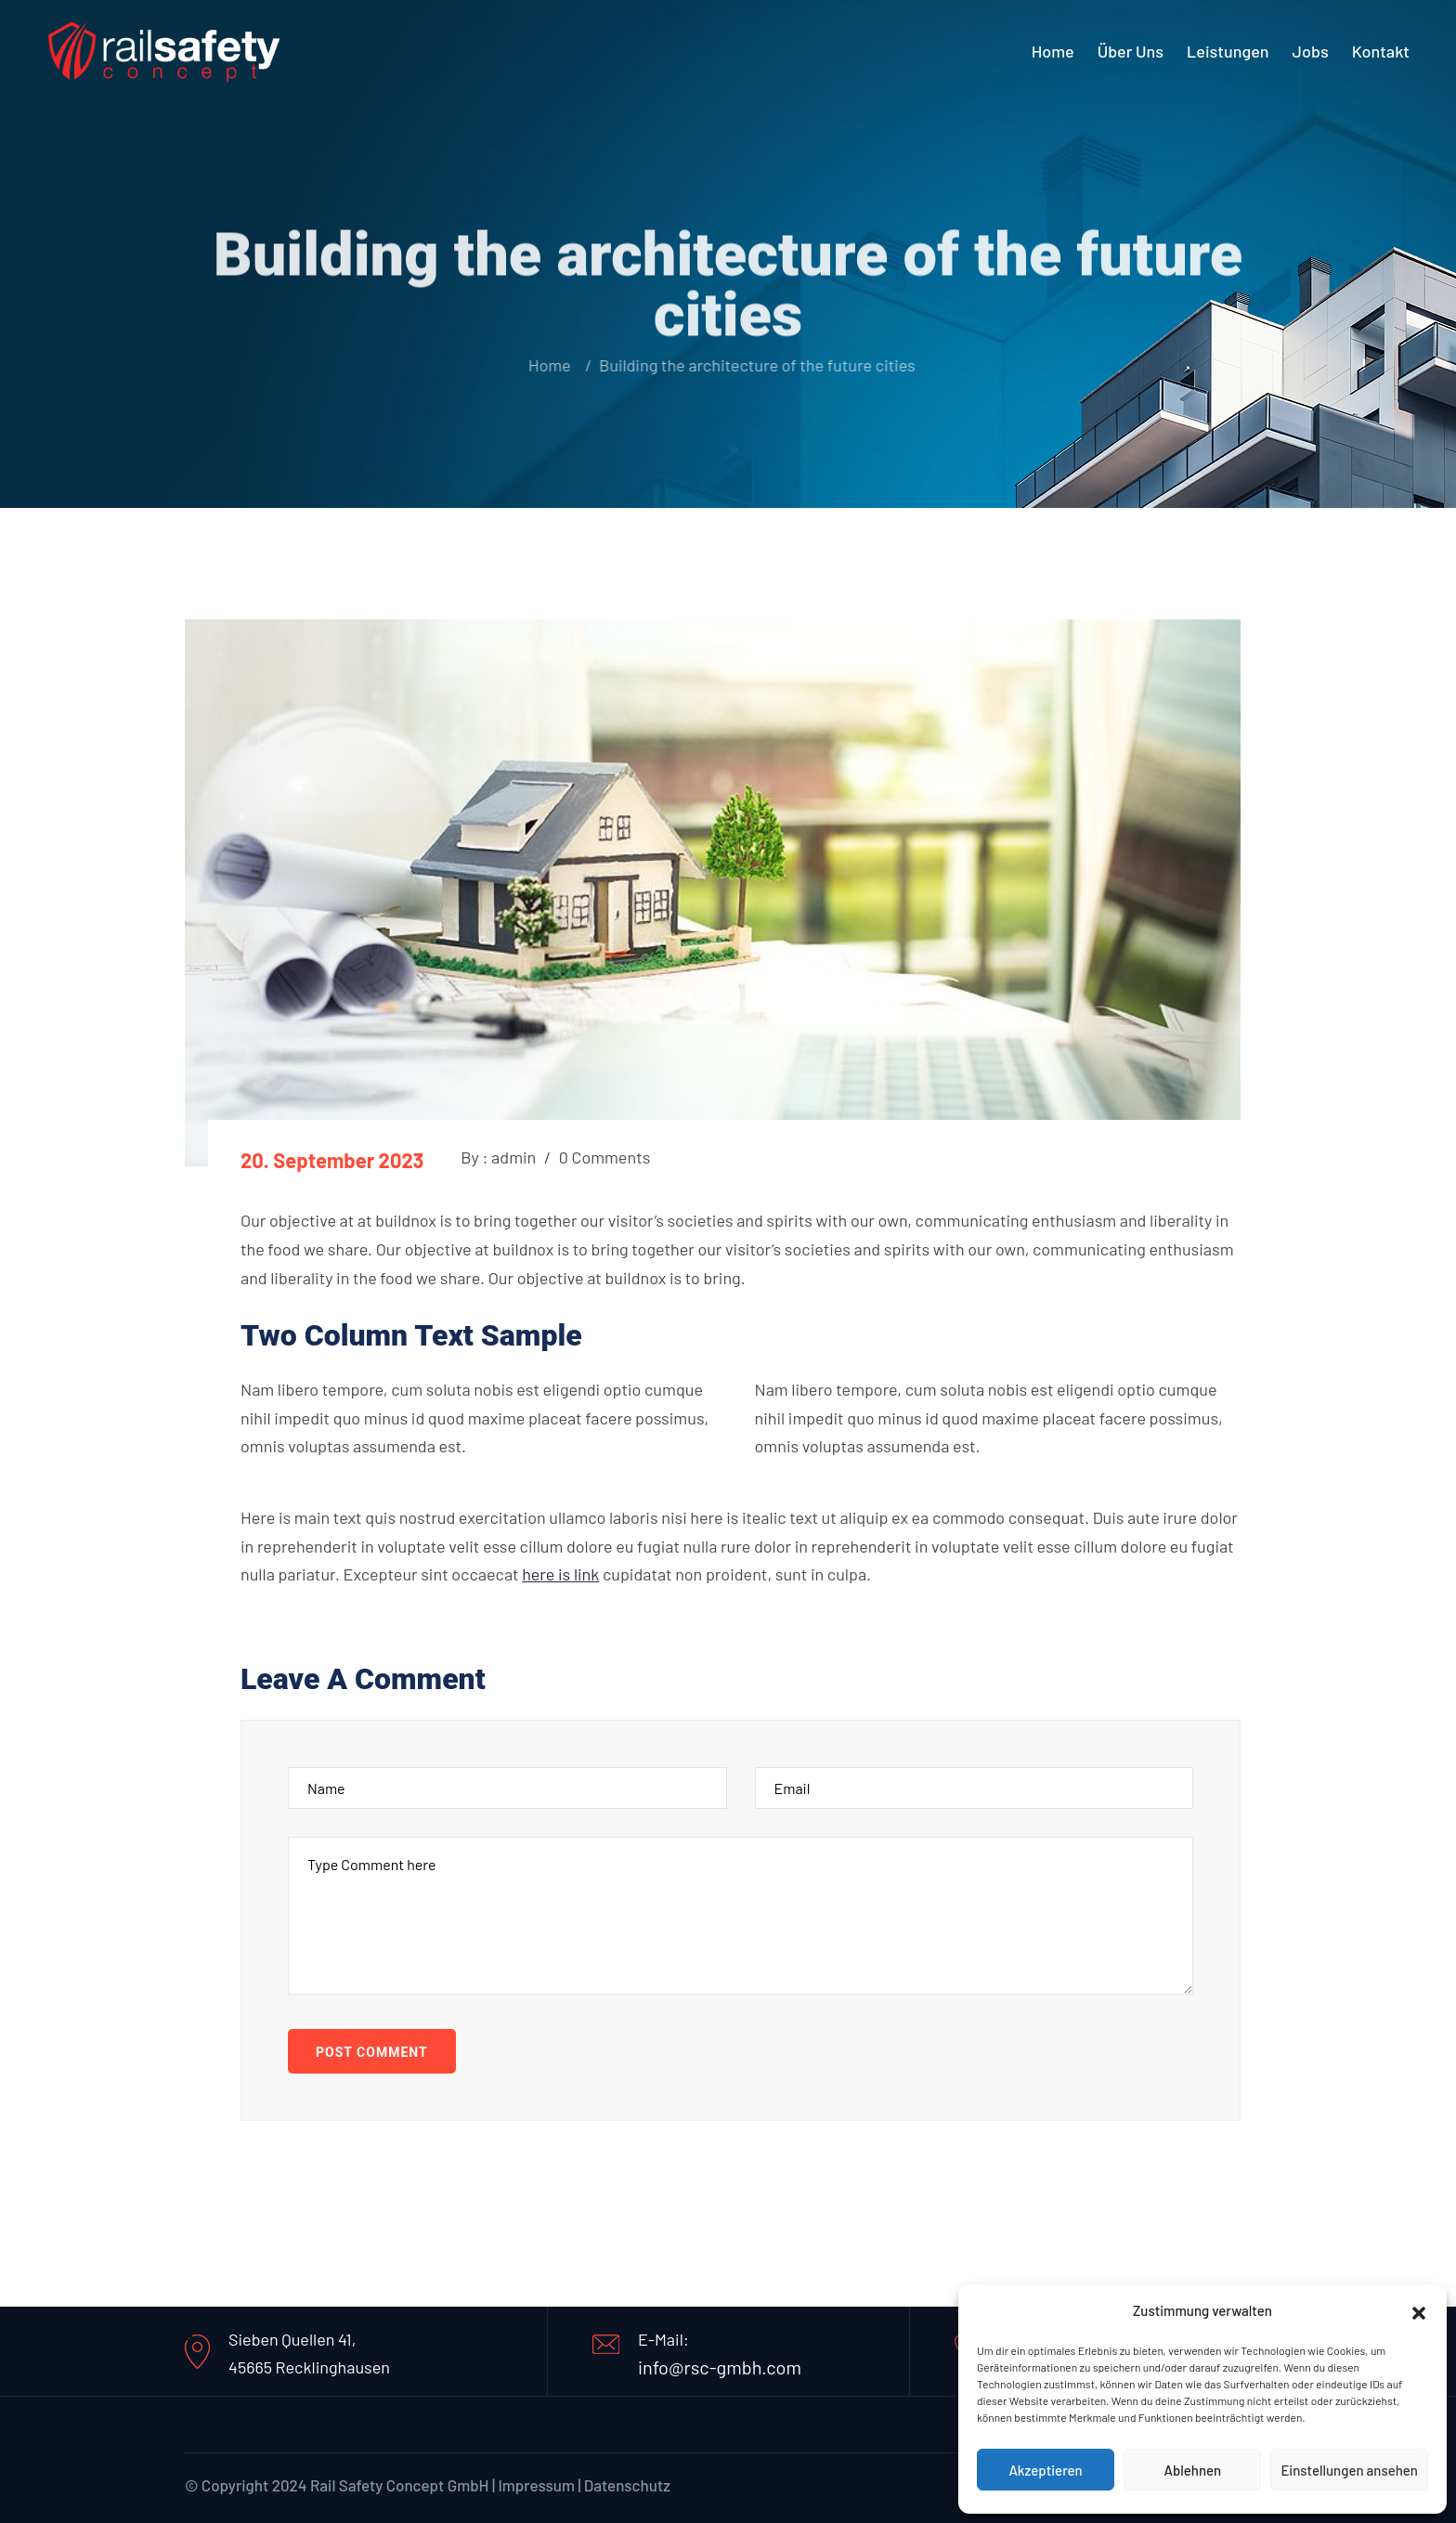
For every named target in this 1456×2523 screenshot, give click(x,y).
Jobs (1311, 51)
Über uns (1131, 51)
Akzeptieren (1045, 2470)
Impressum (536, 2485)
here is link (560, 1574)
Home (1053, 51)
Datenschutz (627, 2485)
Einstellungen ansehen (1349, 2470)
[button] (1419, 2310)
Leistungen (1228, 51)
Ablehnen (1192, 2470)
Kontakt (1381, 51)
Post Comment (372, 2052)
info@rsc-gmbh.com (719, 2367)
